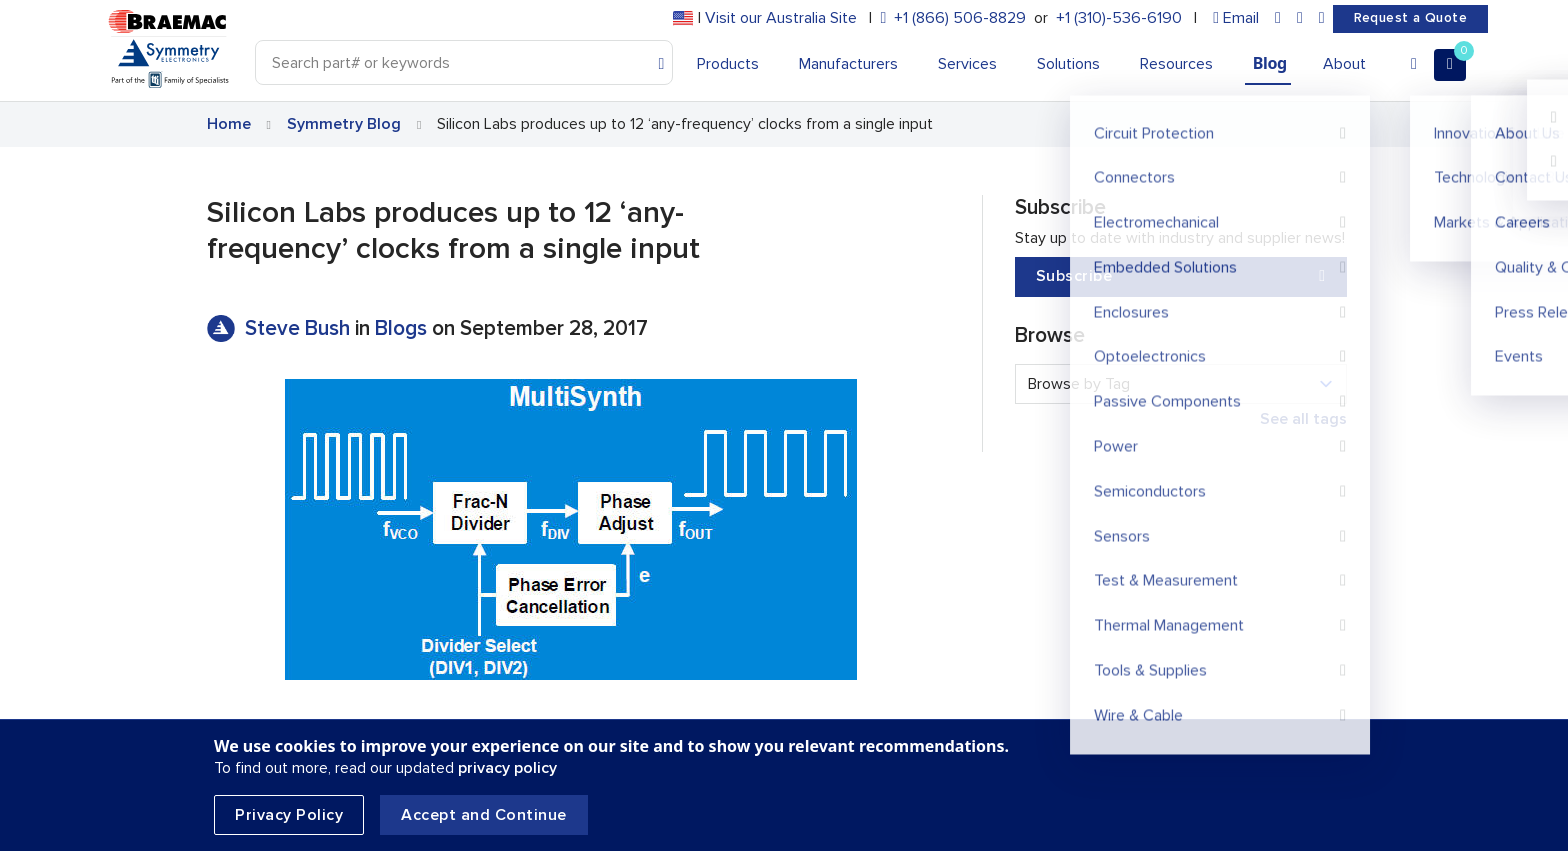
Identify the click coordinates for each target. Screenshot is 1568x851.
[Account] (1414, 65)
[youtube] (1322, 18)
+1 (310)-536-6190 (1119, 18)
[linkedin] (1278, 18)
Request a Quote (1410, 18)
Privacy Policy (289, 815)
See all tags (1303, 419)
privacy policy (507, 768)
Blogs (401, 328)
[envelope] (1236, 18)
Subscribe (1181, 276)
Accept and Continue (484, 815)
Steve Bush (300, 328)
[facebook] (1300, 18)
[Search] (464, 62)
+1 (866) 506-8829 (960, 18)
